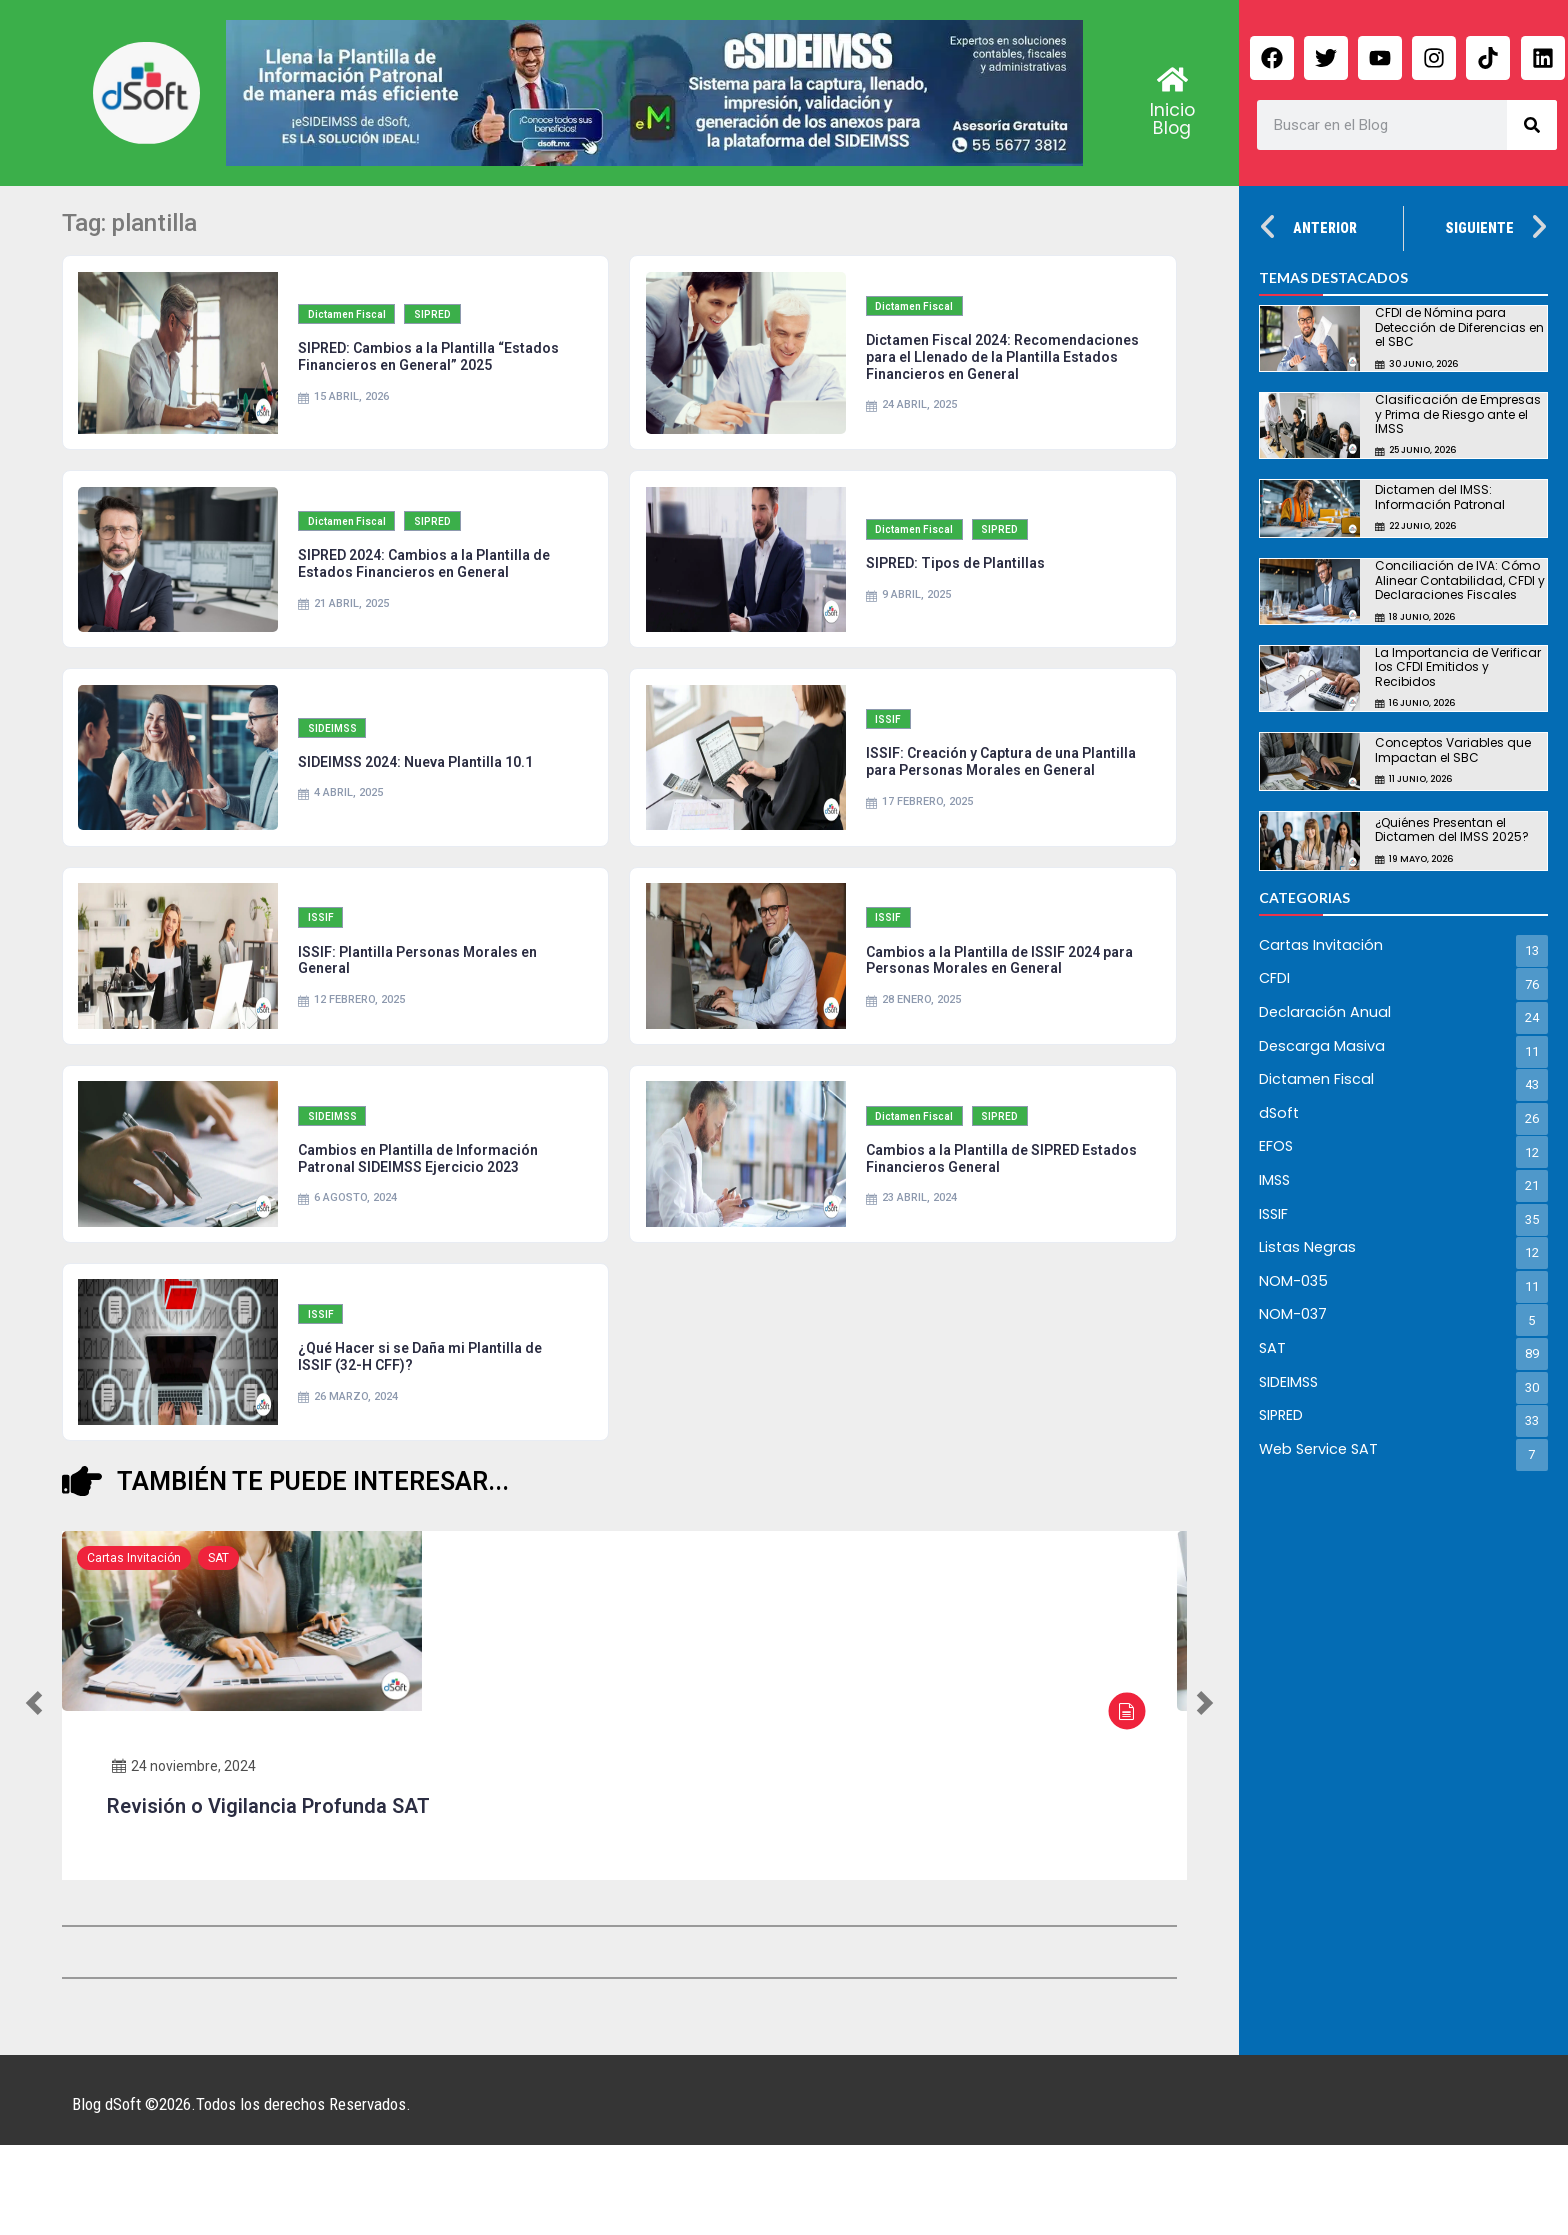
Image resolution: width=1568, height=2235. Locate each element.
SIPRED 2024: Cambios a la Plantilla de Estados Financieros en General (429, 594)
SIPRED (441, 327)
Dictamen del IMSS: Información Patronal (1440, 496)
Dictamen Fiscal (353, 327)
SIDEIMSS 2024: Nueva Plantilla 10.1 (420, 810)
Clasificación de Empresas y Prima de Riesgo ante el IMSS (1458, 414)
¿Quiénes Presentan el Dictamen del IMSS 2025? (1452, 829)
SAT (218, 1648)
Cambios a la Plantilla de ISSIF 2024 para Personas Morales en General (987, 1026)
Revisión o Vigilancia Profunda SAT (268, 1896)
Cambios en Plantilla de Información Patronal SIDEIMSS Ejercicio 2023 (423, 1234)
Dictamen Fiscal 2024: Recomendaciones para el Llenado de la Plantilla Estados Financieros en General (1002, 370)
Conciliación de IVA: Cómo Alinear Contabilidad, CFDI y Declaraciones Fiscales (1460, 580)
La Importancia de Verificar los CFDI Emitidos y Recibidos (1458, 667)
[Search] (1532, 125)
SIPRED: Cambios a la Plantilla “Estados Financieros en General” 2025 (433, 370)
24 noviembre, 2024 (184, 1856)
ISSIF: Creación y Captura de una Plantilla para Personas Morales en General (985, 811)
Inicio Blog (1172, 119)
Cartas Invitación (134, 1648)
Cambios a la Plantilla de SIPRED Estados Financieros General (976, 1234)
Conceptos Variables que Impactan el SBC (1453, 749)
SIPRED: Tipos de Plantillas (959, 594)
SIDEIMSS (338, 776)
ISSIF (894, 759)
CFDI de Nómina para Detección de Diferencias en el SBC (1459, 327)
